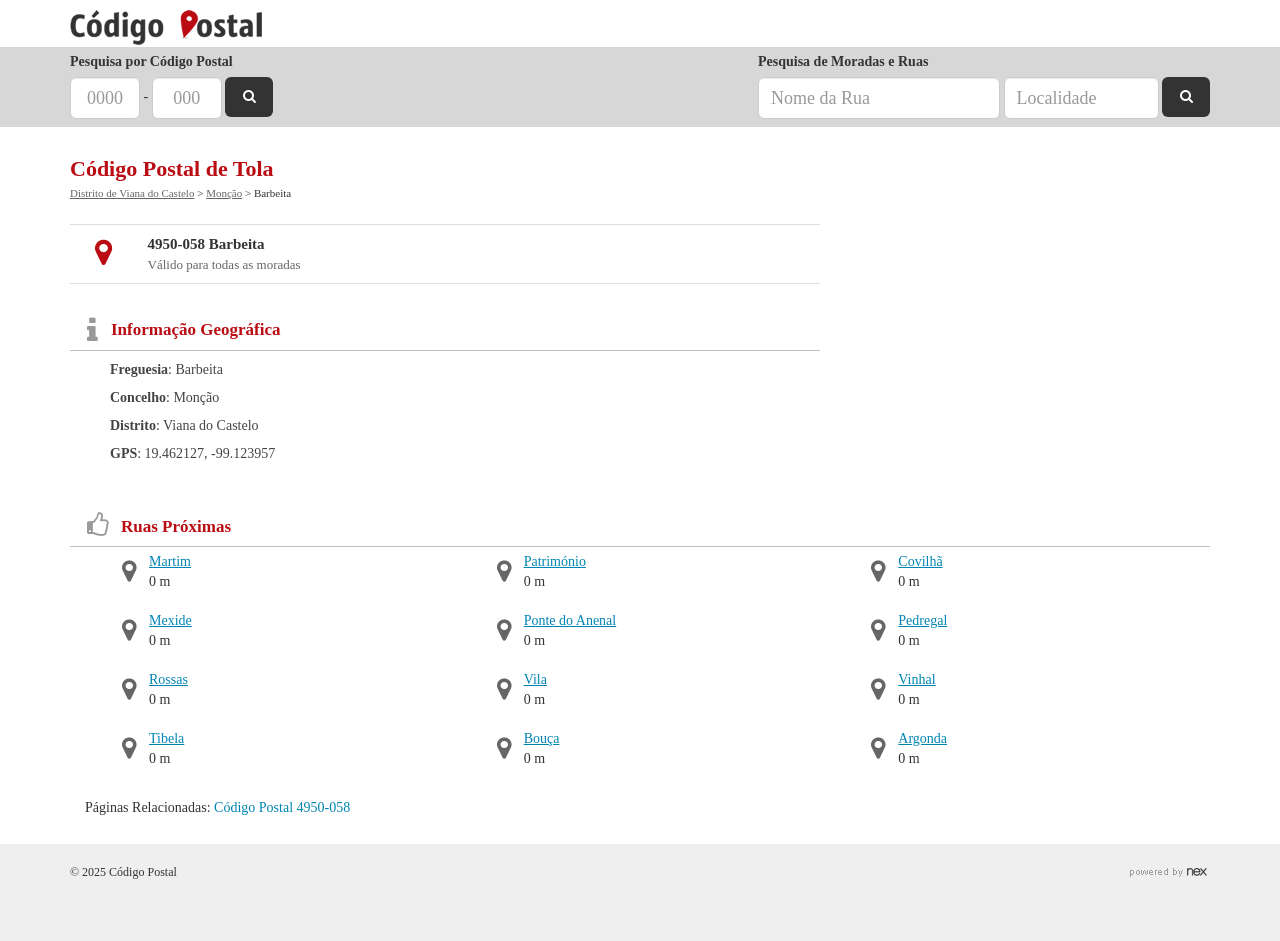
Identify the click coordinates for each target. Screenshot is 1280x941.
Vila (535, 679)
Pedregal (922, 620)
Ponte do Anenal (570, 620)
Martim (170, 561)
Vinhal (916, 679)
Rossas (168, 679)
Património (555, 561)
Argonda (922, 738)
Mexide (170, 620)
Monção (224, 193)
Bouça (542, 738)
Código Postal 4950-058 (282, 807)
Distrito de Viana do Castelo (132, 193)
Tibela (166, 738)
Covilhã (920, 561)
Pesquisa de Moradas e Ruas (843, 61)
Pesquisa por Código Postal (151, 61)
